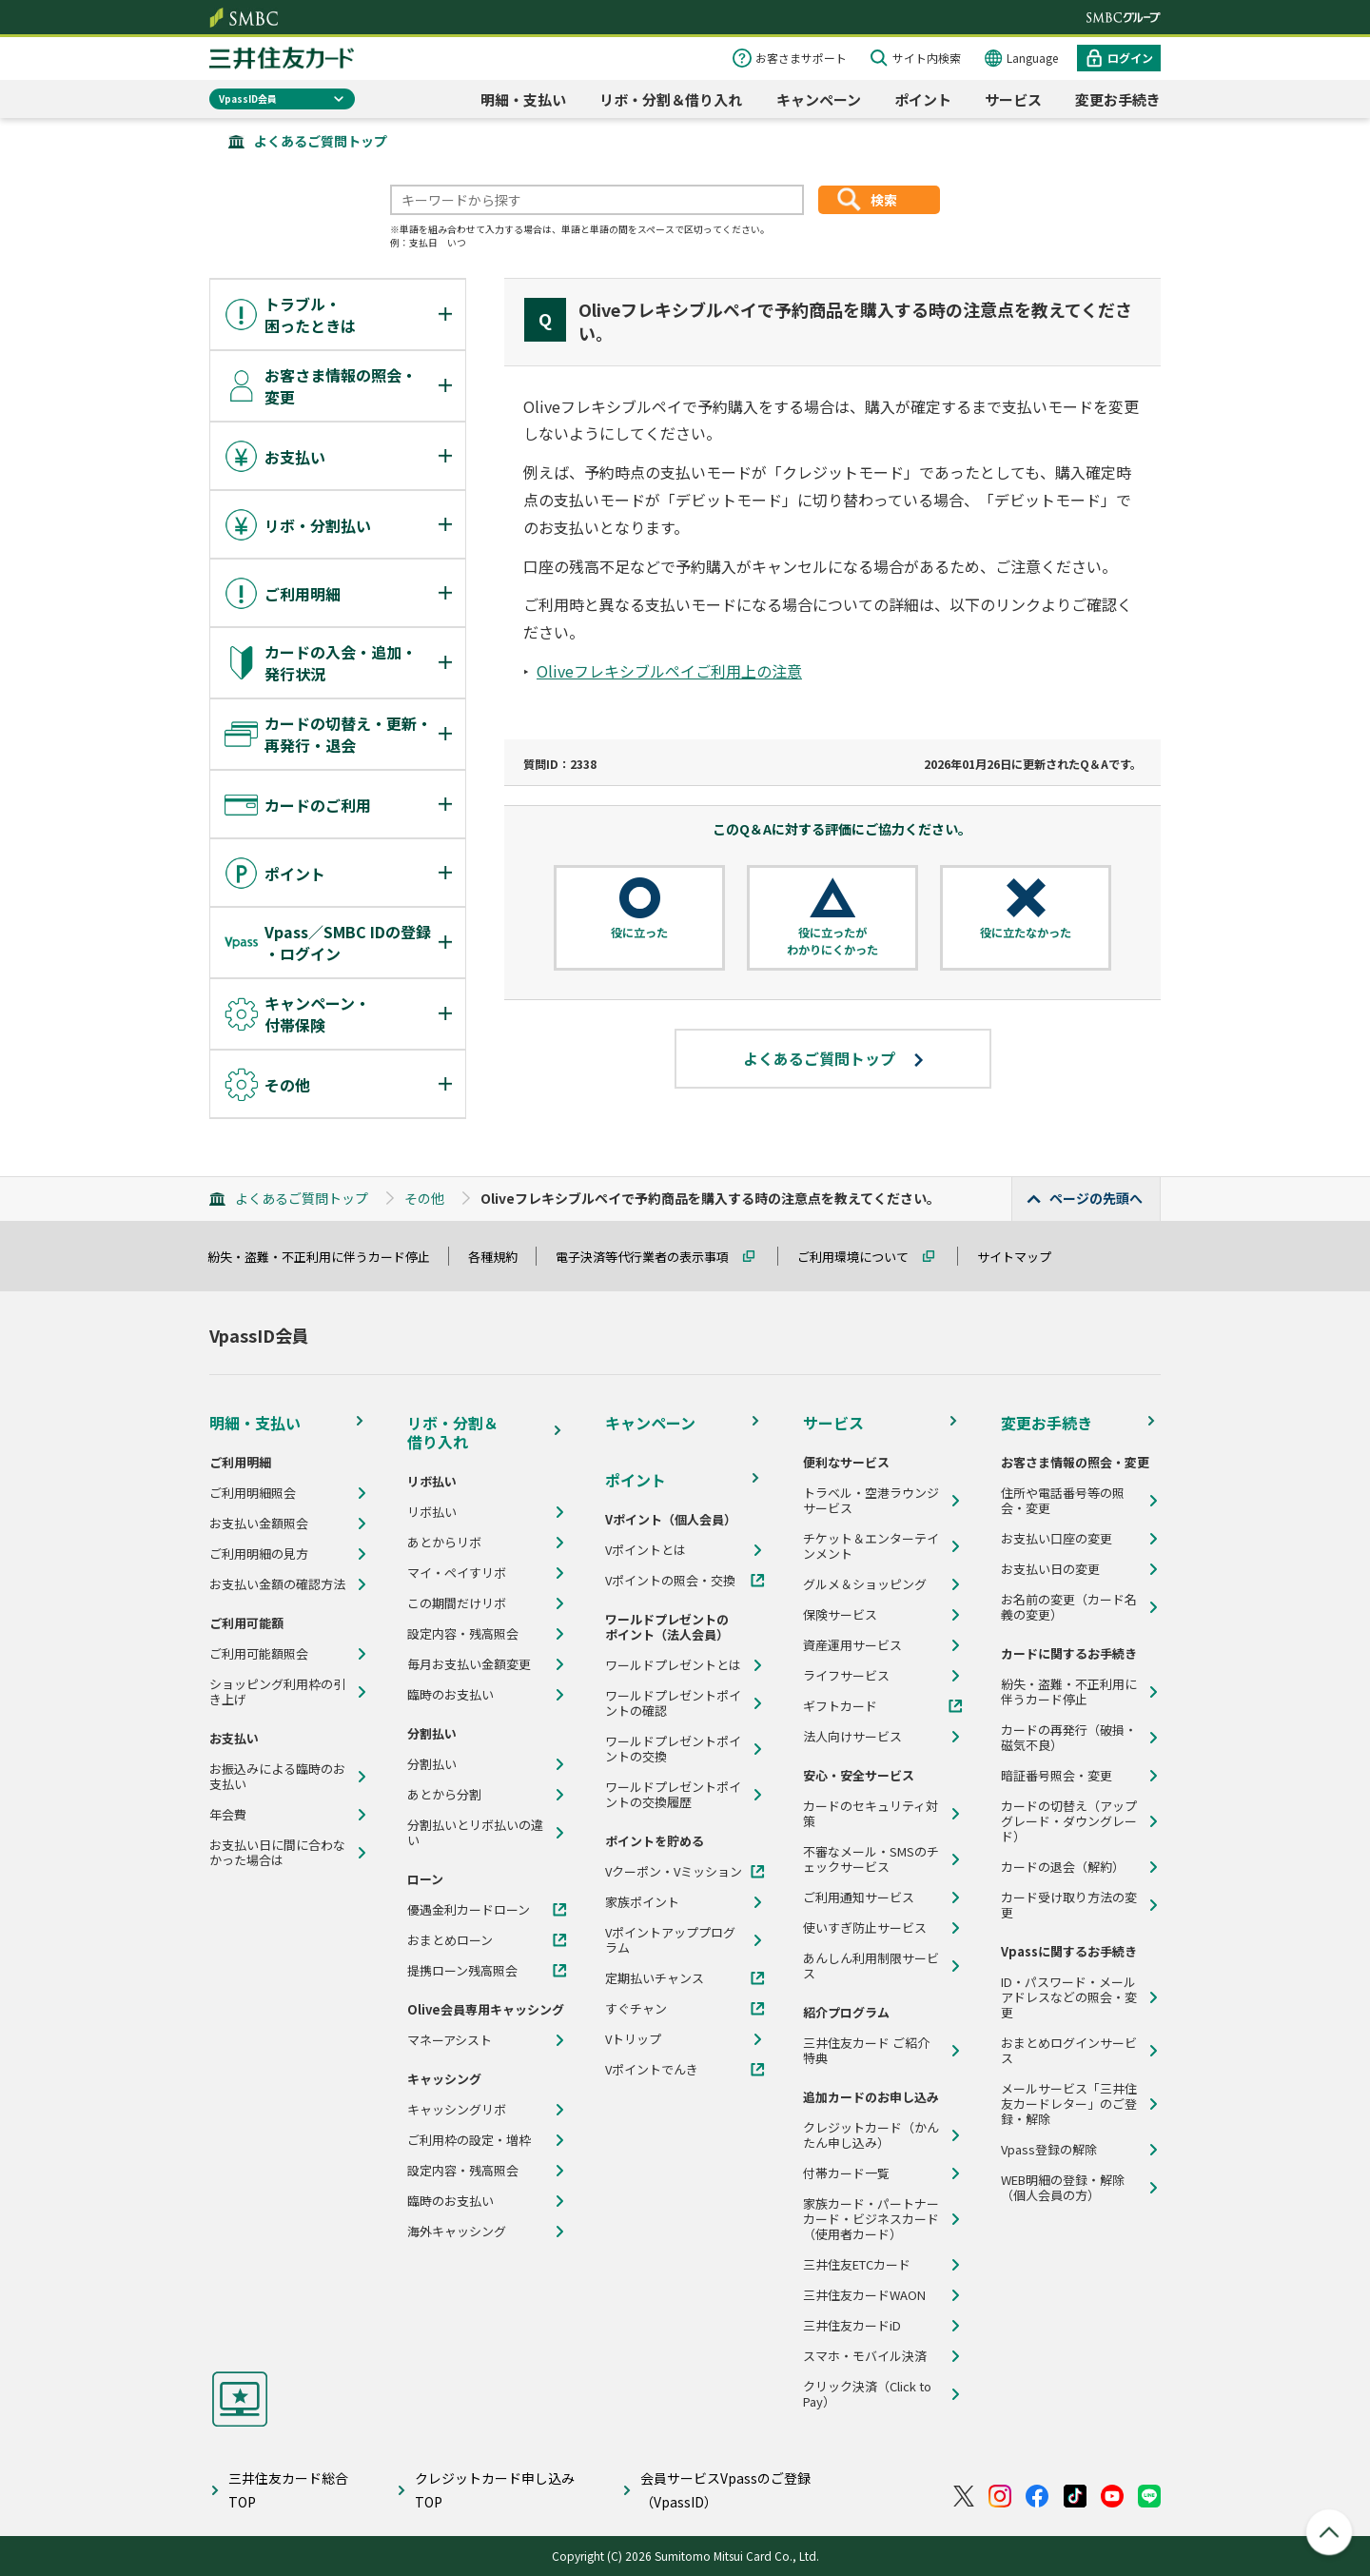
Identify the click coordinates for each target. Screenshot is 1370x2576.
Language (1032, 57)
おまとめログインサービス (1069, 2050)
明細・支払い (523, 99)
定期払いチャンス (654, 1978)
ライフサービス (846, 1675)
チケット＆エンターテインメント (871, 1546)
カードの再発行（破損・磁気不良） (1069, 1737)
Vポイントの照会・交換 (670, 1580)
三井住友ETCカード (856, 2264)
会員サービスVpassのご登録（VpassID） (725, 2489)
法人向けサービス (852, 1736)
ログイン (1130, 57)
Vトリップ (633, 2039)
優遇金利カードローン (468, 1909)
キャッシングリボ (456, 2109)
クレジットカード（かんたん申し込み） (871, 2135)
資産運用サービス (852, 1645)
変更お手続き (1118, 99)
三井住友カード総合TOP (288, 2489)
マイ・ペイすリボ (456, 1573)
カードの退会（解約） (1063, 1867)
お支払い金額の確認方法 (277, 1584)
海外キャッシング (456, 2231)
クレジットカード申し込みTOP (495, 2489)
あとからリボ (444, 1542)
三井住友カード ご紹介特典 (866, 2050)
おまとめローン (450, 1940)
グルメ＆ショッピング (865, 1584)
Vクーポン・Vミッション (673, 1871)
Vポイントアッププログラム (670, 1940)
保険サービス (840, 1614)
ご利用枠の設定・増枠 (469, 2140)
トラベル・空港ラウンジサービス (871, 1500)
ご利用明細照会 (252, 1493)
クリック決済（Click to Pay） (867, 2394)
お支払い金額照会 (258, 1523)
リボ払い (432, 1512)
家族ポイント (642, 1902)
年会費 (227, 1814)
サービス (1013, 99)
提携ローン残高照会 (462, 1970)
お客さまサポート (801, 57)
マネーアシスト (449, 2040)
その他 (424, 1198)
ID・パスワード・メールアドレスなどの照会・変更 (1069, 1997)
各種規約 (501, 1256)
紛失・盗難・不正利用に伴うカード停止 (327, 1256)
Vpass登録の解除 (1049, 2149)
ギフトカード (840, 1706)
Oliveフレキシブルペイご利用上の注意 (669, 670)
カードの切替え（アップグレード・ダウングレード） (1069, 1821)
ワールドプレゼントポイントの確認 (673, 1703)
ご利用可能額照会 (258, 1654)
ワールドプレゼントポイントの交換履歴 (673, 1795)
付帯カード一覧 (846, 2173)
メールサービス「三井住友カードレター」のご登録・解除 (1069, 2104)
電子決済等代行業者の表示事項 (651, 1256)
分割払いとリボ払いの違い (475, 1833)
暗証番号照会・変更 (1056, 1775)
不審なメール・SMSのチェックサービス (871, 1859)
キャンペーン (818, 99)
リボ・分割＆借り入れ (670, 99)
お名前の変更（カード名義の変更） (1069, 1607)
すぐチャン (636, 2008)
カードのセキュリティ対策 (870, 1814)
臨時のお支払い (450, 1694)
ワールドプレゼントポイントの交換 (673, 1749)
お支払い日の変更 (1050, 1569)
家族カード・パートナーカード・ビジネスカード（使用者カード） (871, 2219)
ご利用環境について (861, 1256)
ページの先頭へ (1096, 1198)
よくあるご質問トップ (320, 140)
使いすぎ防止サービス (865, 1928)
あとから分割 (444, 1794)
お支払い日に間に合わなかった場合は (277, 1853)
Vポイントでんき (651, 2069)
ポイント (922, 99)
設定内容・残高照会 (463, 1634)
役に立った (639, 932)
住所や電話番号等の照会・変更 (1063, 1500)
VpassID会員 (248, 98)
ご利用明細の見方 (258, 1554)
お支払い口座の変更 (1056, 1538)
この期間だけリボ (456, 1603)
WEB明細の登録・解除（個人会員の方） (1063, 2188)
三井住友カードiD (852, 2325)
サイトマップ (1022, 1256)
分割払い (432, 1764)
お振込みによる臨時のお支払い (277, 1776)
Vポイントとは (645, 1550)
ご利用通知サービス (858, 1897)
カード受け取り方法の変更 (1069, 1905)
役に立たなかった (1025, 932)
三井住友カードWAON (864, 2295)
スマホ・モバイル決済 (865, 2356)
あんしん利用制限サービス (871, 1966)
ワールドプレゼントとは (673, 1665)
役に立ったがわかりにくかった (832, 940)
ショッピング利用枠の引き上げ (277, 1692)
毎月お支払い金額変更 (469, 1664)
